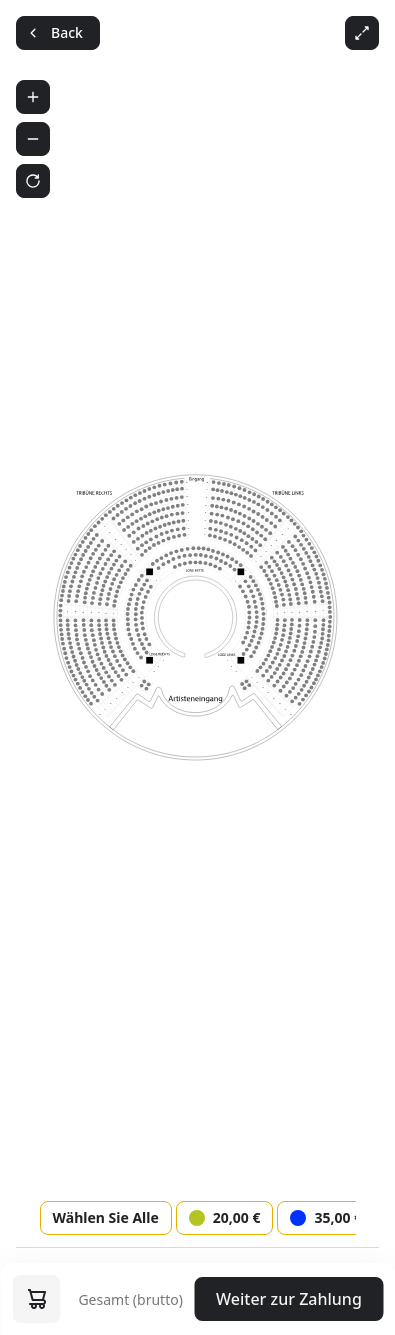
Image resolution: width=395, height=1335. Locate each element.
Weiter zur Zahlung (289, 1299)
